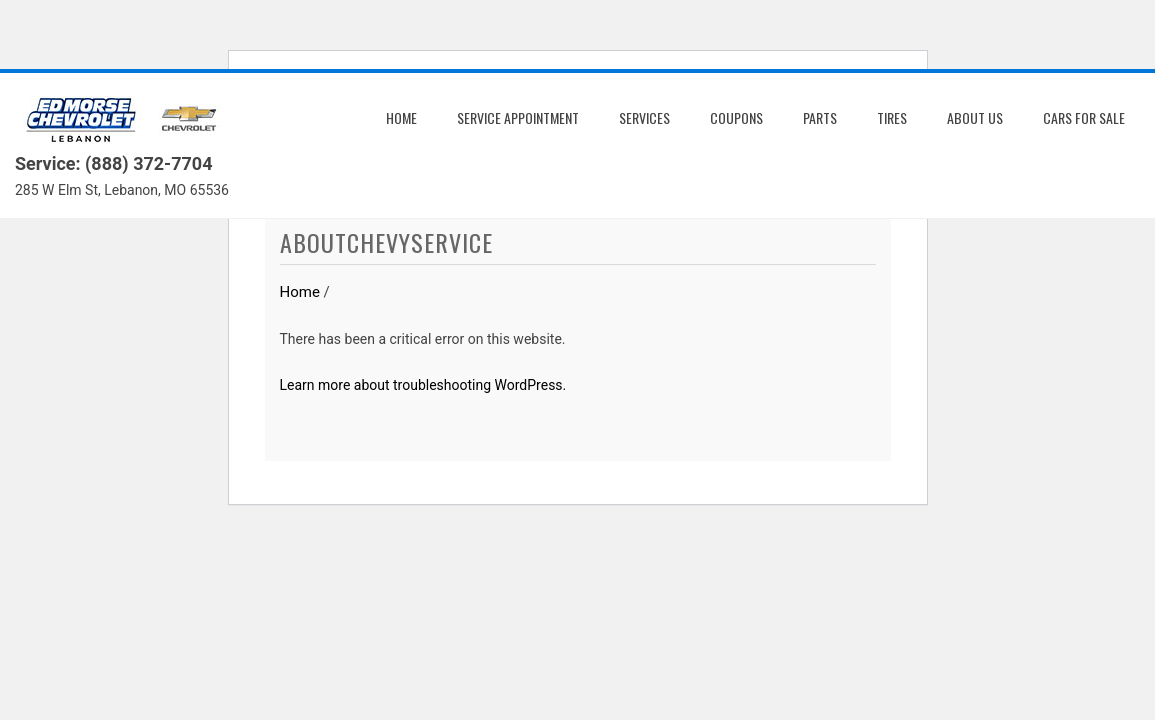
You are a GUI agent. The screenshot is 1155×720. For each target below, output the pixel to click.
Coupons (736, 117)
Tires (892, 117)
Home (401, 117)
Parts (820, 117)
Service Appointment (518, 117)
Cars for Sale (1084, 117)
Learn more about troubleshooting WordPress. (423, 385)
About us (975, 117)
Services (644, 117)
